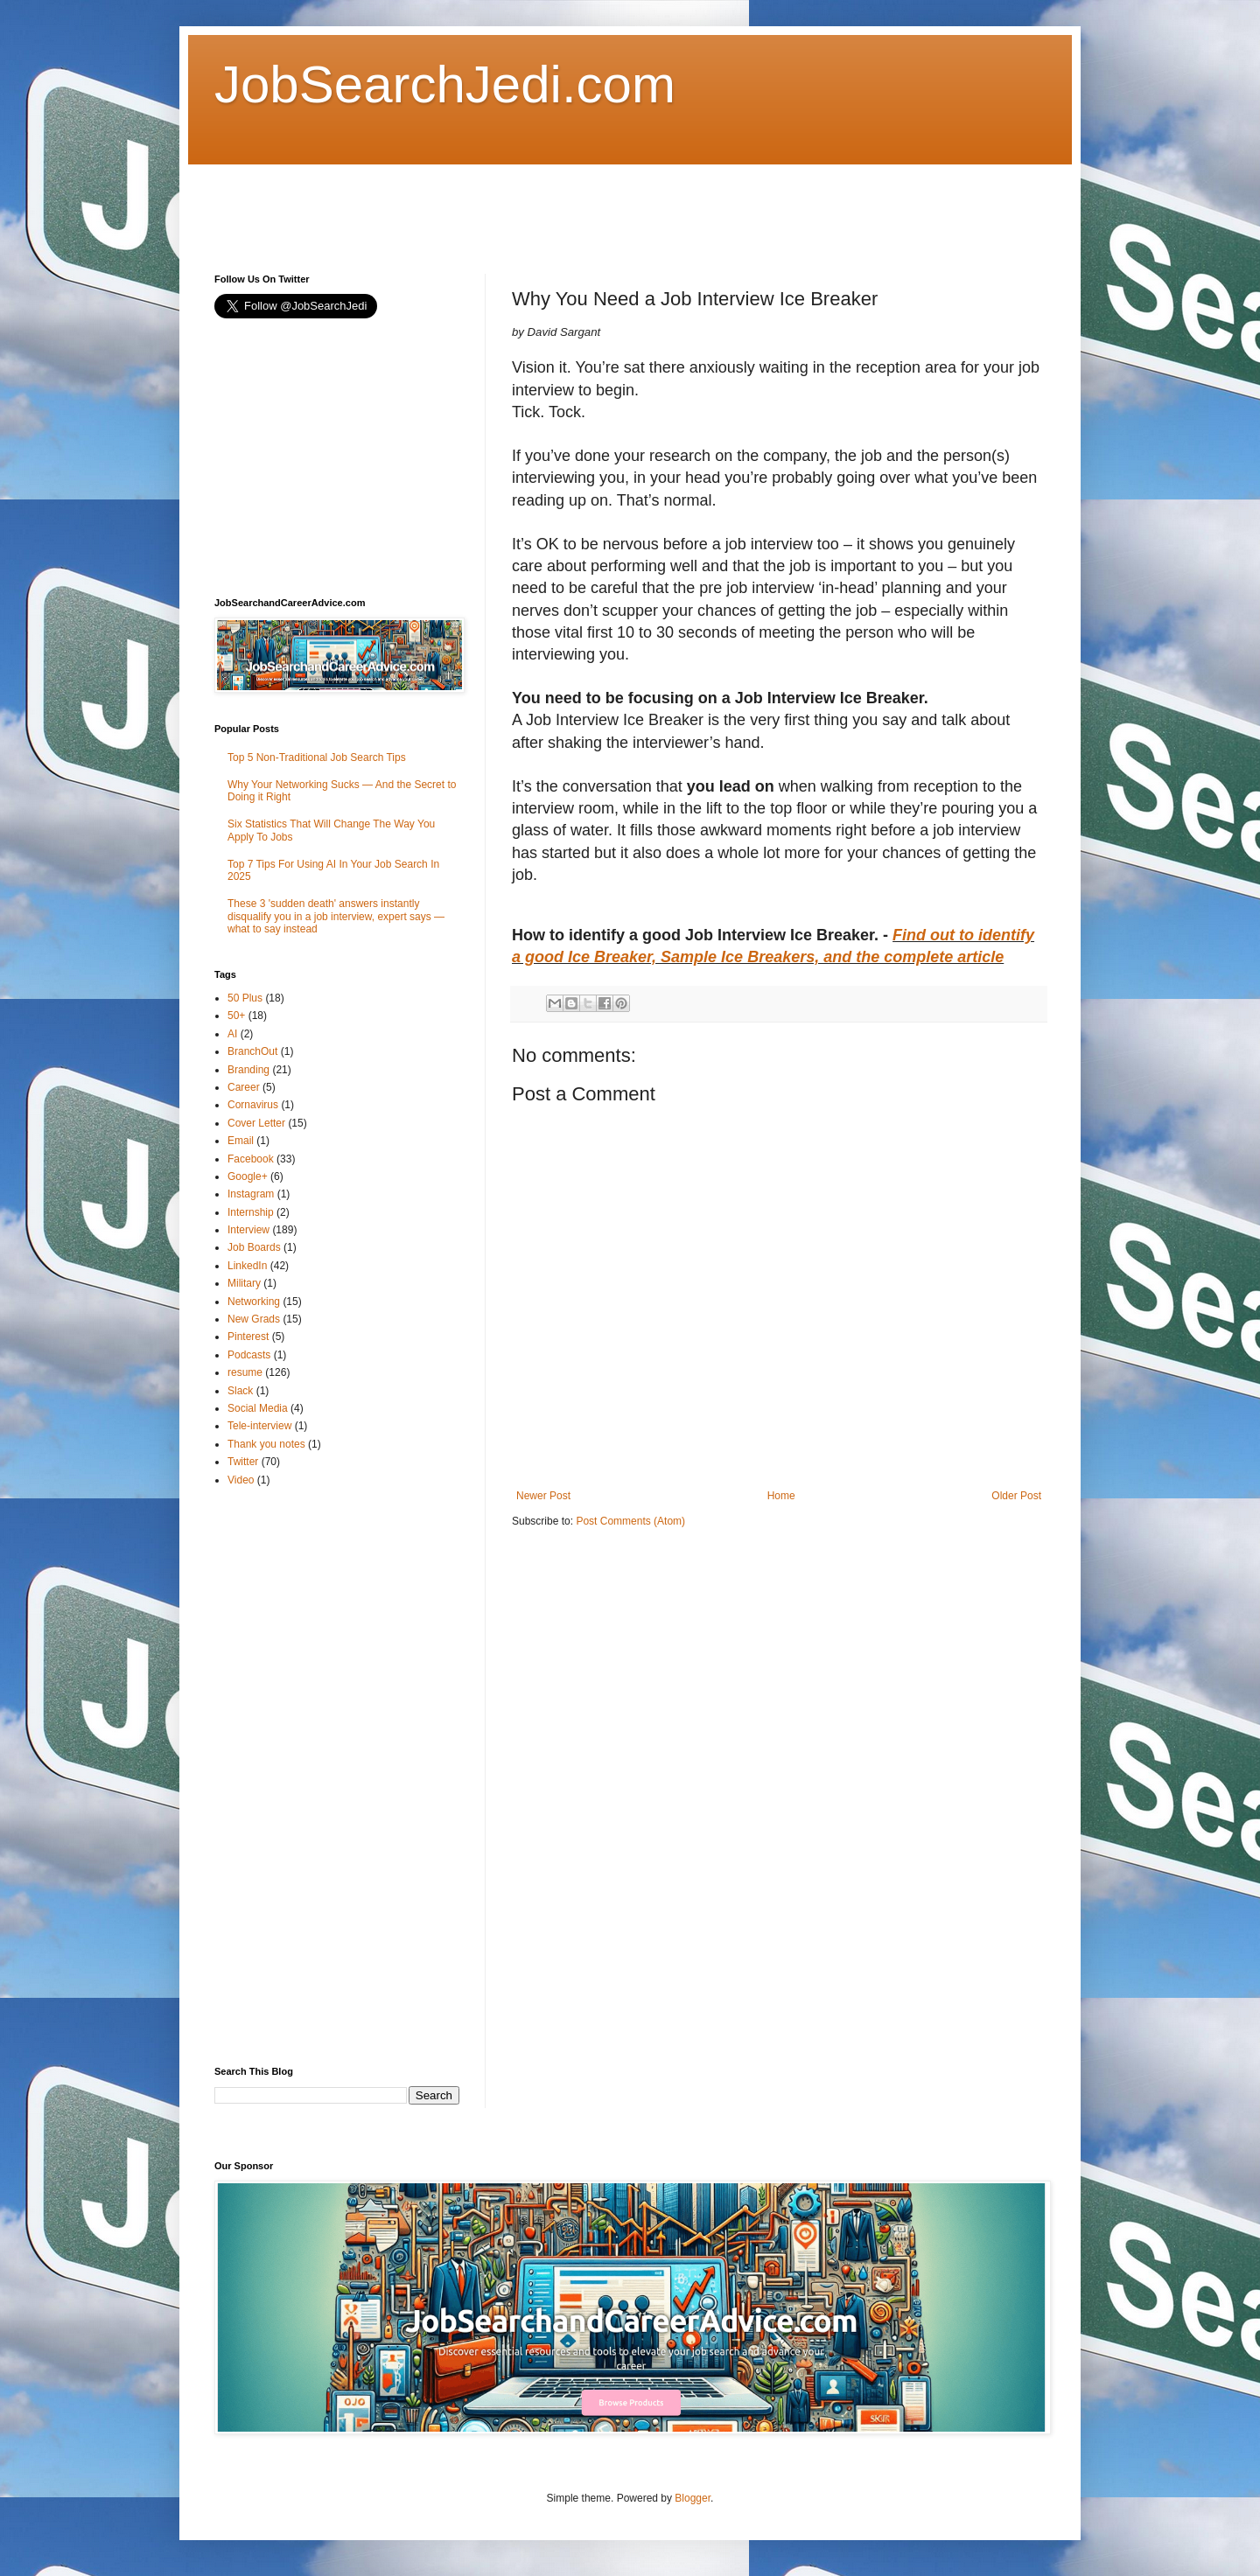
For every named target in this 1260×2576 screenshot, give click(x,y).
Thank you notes (266, 1444)
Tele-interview (259, 1426)
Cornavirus (253, 1105)
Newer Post (543, 1496)
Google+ (248, 1176)
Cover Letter (256, 1123)
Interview (249, 1230)
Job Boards (254, 1247)
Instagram (251, 1194)
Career (244, 1087)
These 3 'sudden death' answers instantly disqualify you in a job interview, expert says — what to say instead (336, 916)
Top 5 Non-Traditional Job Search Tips (317, 757)
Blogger (692, 2498)
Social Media (258, 1408)
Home (781, 1496)
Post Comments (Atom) (630, 1521)
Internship (251, 1212)
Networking (254, 1301)
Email (241, 1140)
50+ (236, 1015)
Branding (249, 1070)
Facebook (251, 1159)
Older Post (1016, 1496)
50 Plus (245, 998)
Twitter (243, 1462)
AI (232, 1034)
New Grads (254, 1319)
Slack (240, 1391)
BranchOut (252, 1051)
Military (244, 1283)
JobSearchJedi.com (445, 84)
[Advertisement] (532, 203)
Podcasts (249, 1355)
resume (245, 1372)
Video (241, 1480)
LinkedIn (247, 1266)
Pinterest (248, 1336)
